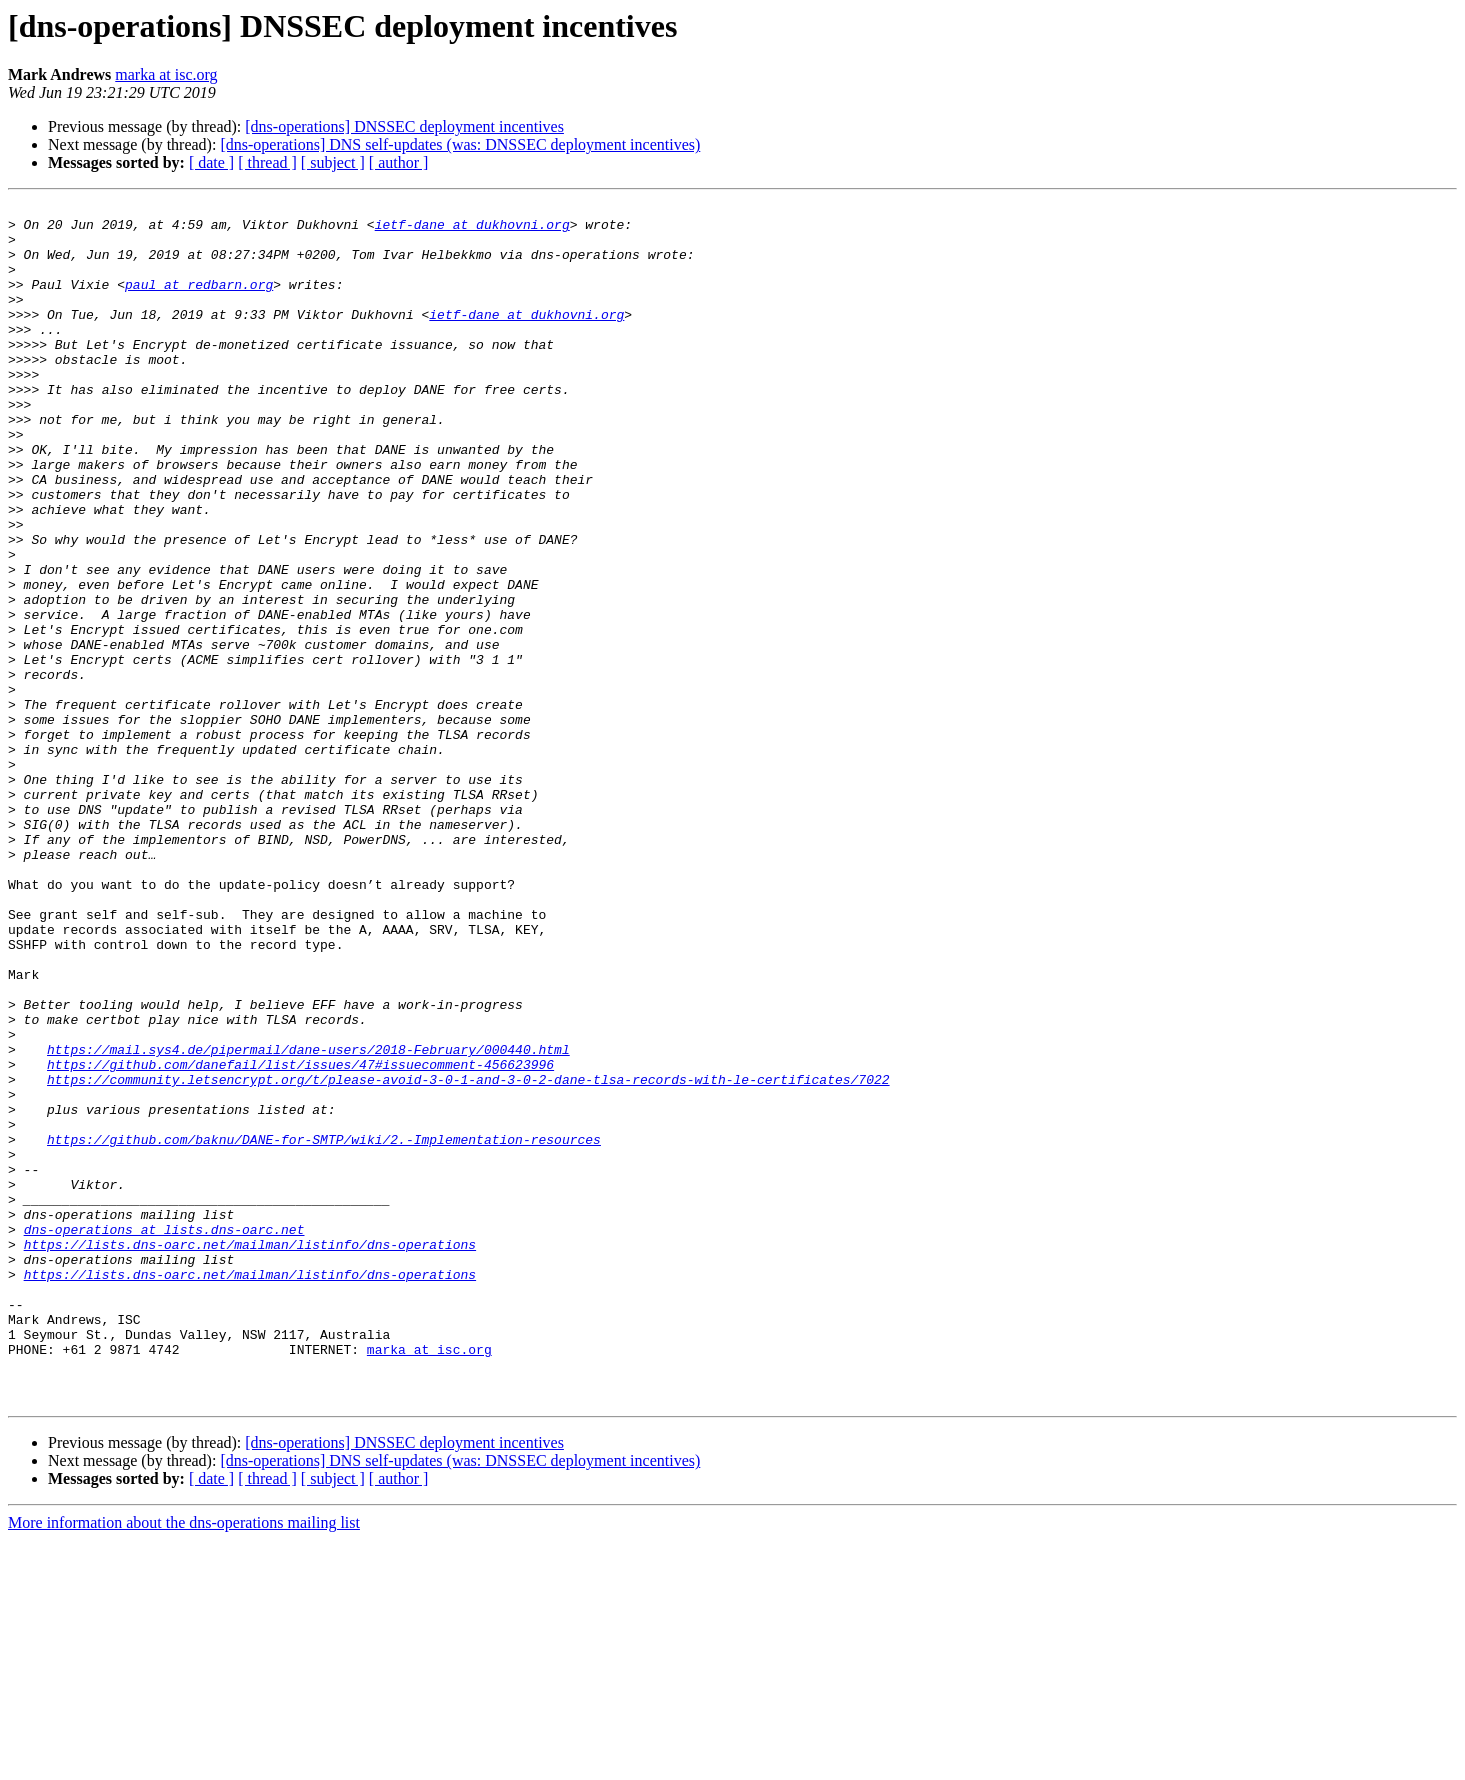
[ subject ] (333, 162)
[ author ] (399, 162)
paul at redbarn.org (199, 302)
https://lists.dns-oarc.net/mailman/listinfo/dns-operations (250, 1454)
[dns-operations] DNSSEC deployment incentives (404, 126)
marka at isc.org (166, 74)
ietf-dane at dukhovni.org (472, 230)
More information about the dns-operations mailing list (184, 1762)
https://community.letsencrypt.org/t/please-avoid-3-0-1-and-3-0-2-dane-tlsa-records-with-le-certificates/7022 (468, 1256)
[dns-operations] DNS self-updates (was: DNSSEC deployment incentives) (460, 144)
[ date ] (211, 162)
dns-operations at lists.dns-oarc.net (164, 1436)
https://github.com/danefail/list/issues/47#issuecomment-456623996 (300, 1238)
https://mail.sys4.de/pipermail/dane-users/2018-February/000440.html (308, 1220)
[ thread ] (267, 162)
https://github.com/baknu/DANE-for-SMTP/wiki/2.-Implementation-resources (324, 1328)
